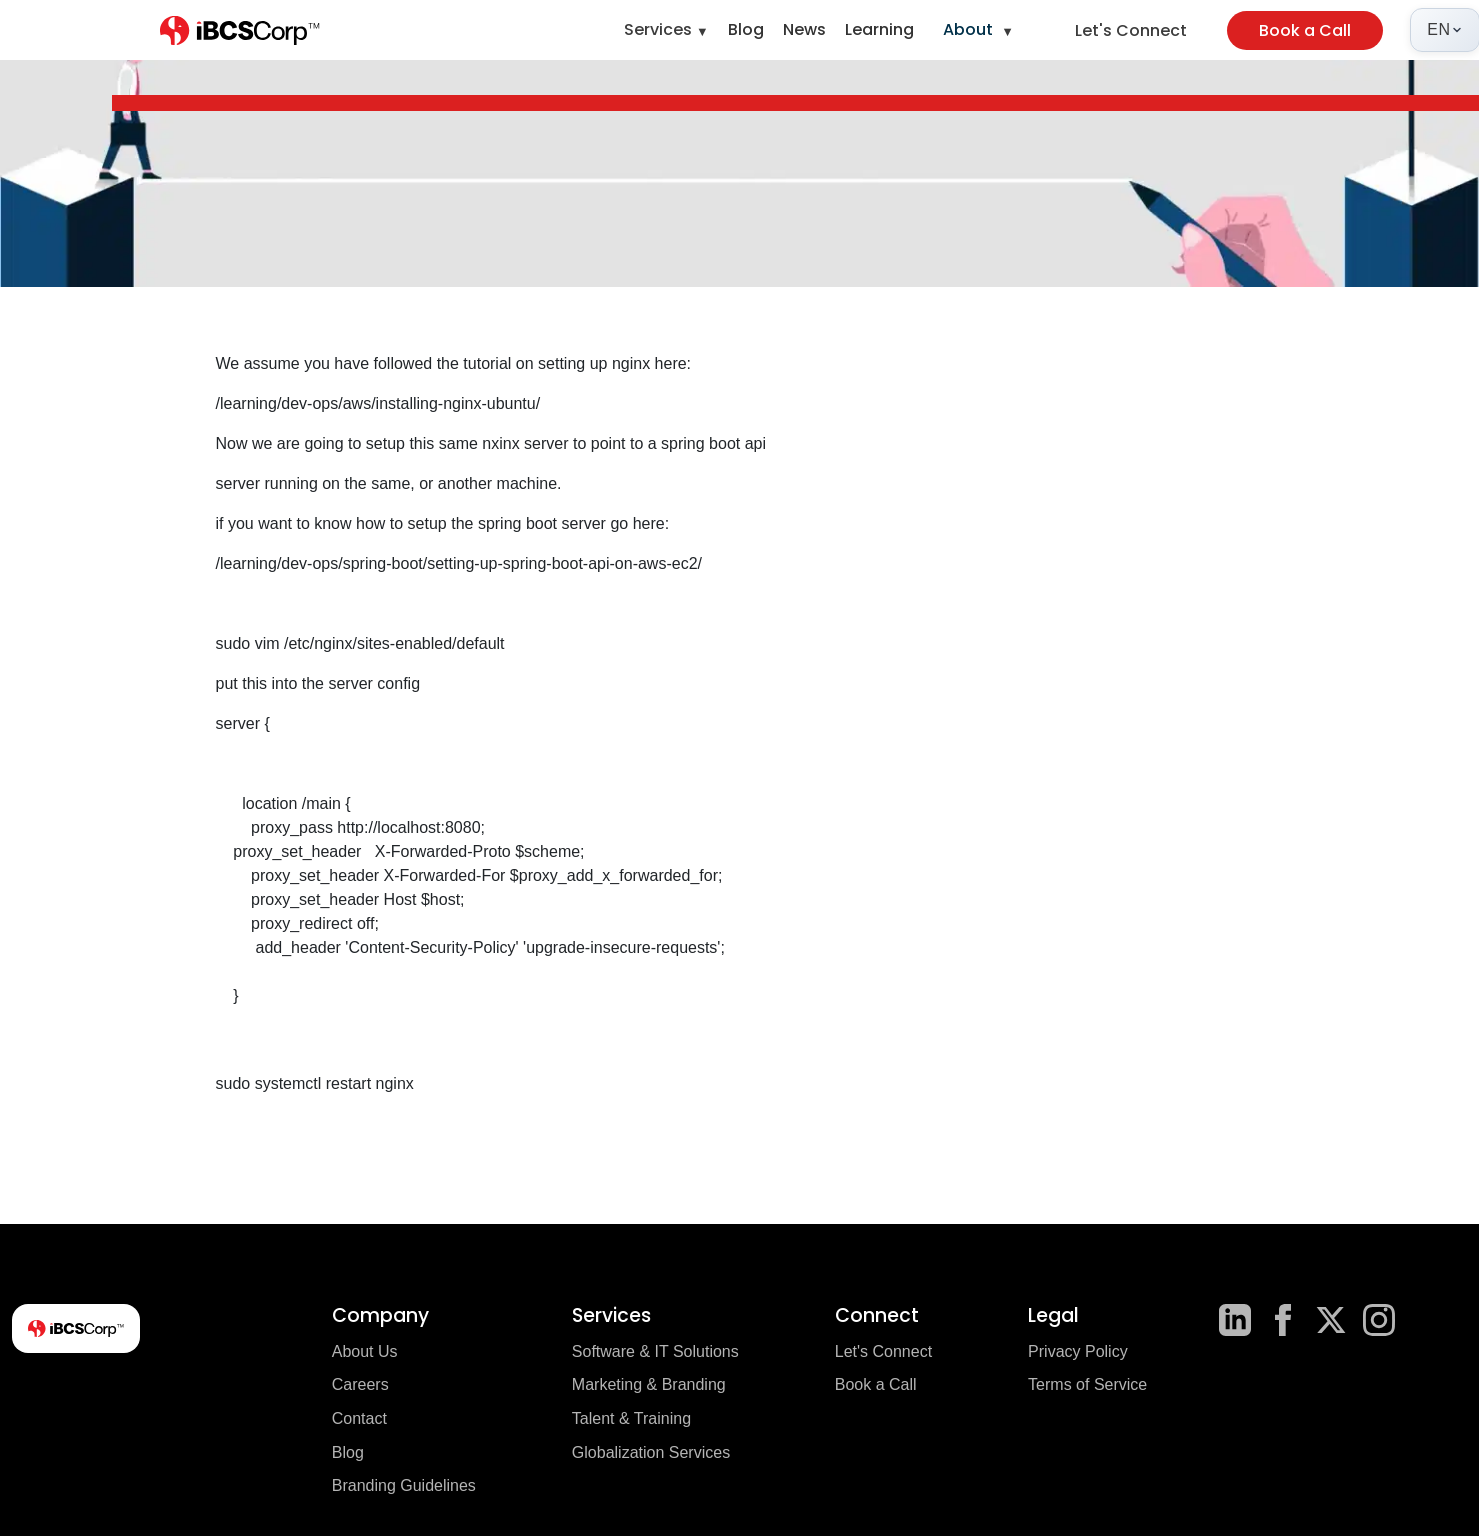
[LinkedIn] (1235, 1320)
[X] (1331, 1320)
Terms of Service (1087, 1384)
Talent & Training (631, 1418)
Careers (360, 1384)
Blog (746, 29)
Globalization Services (651, 1452)
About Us (365, 1351)
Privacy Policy (1078, 1351)
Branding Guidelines (404, 1485)
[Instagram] (1379, 1320)
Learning (879, 29)
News (804, 29)
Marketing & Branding (649, 1384)
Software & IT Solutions (655, 1351)
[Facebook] (1283, 1320)
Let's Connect (1131, 30)
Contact (359, 1418)
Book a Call (1305, 30)
